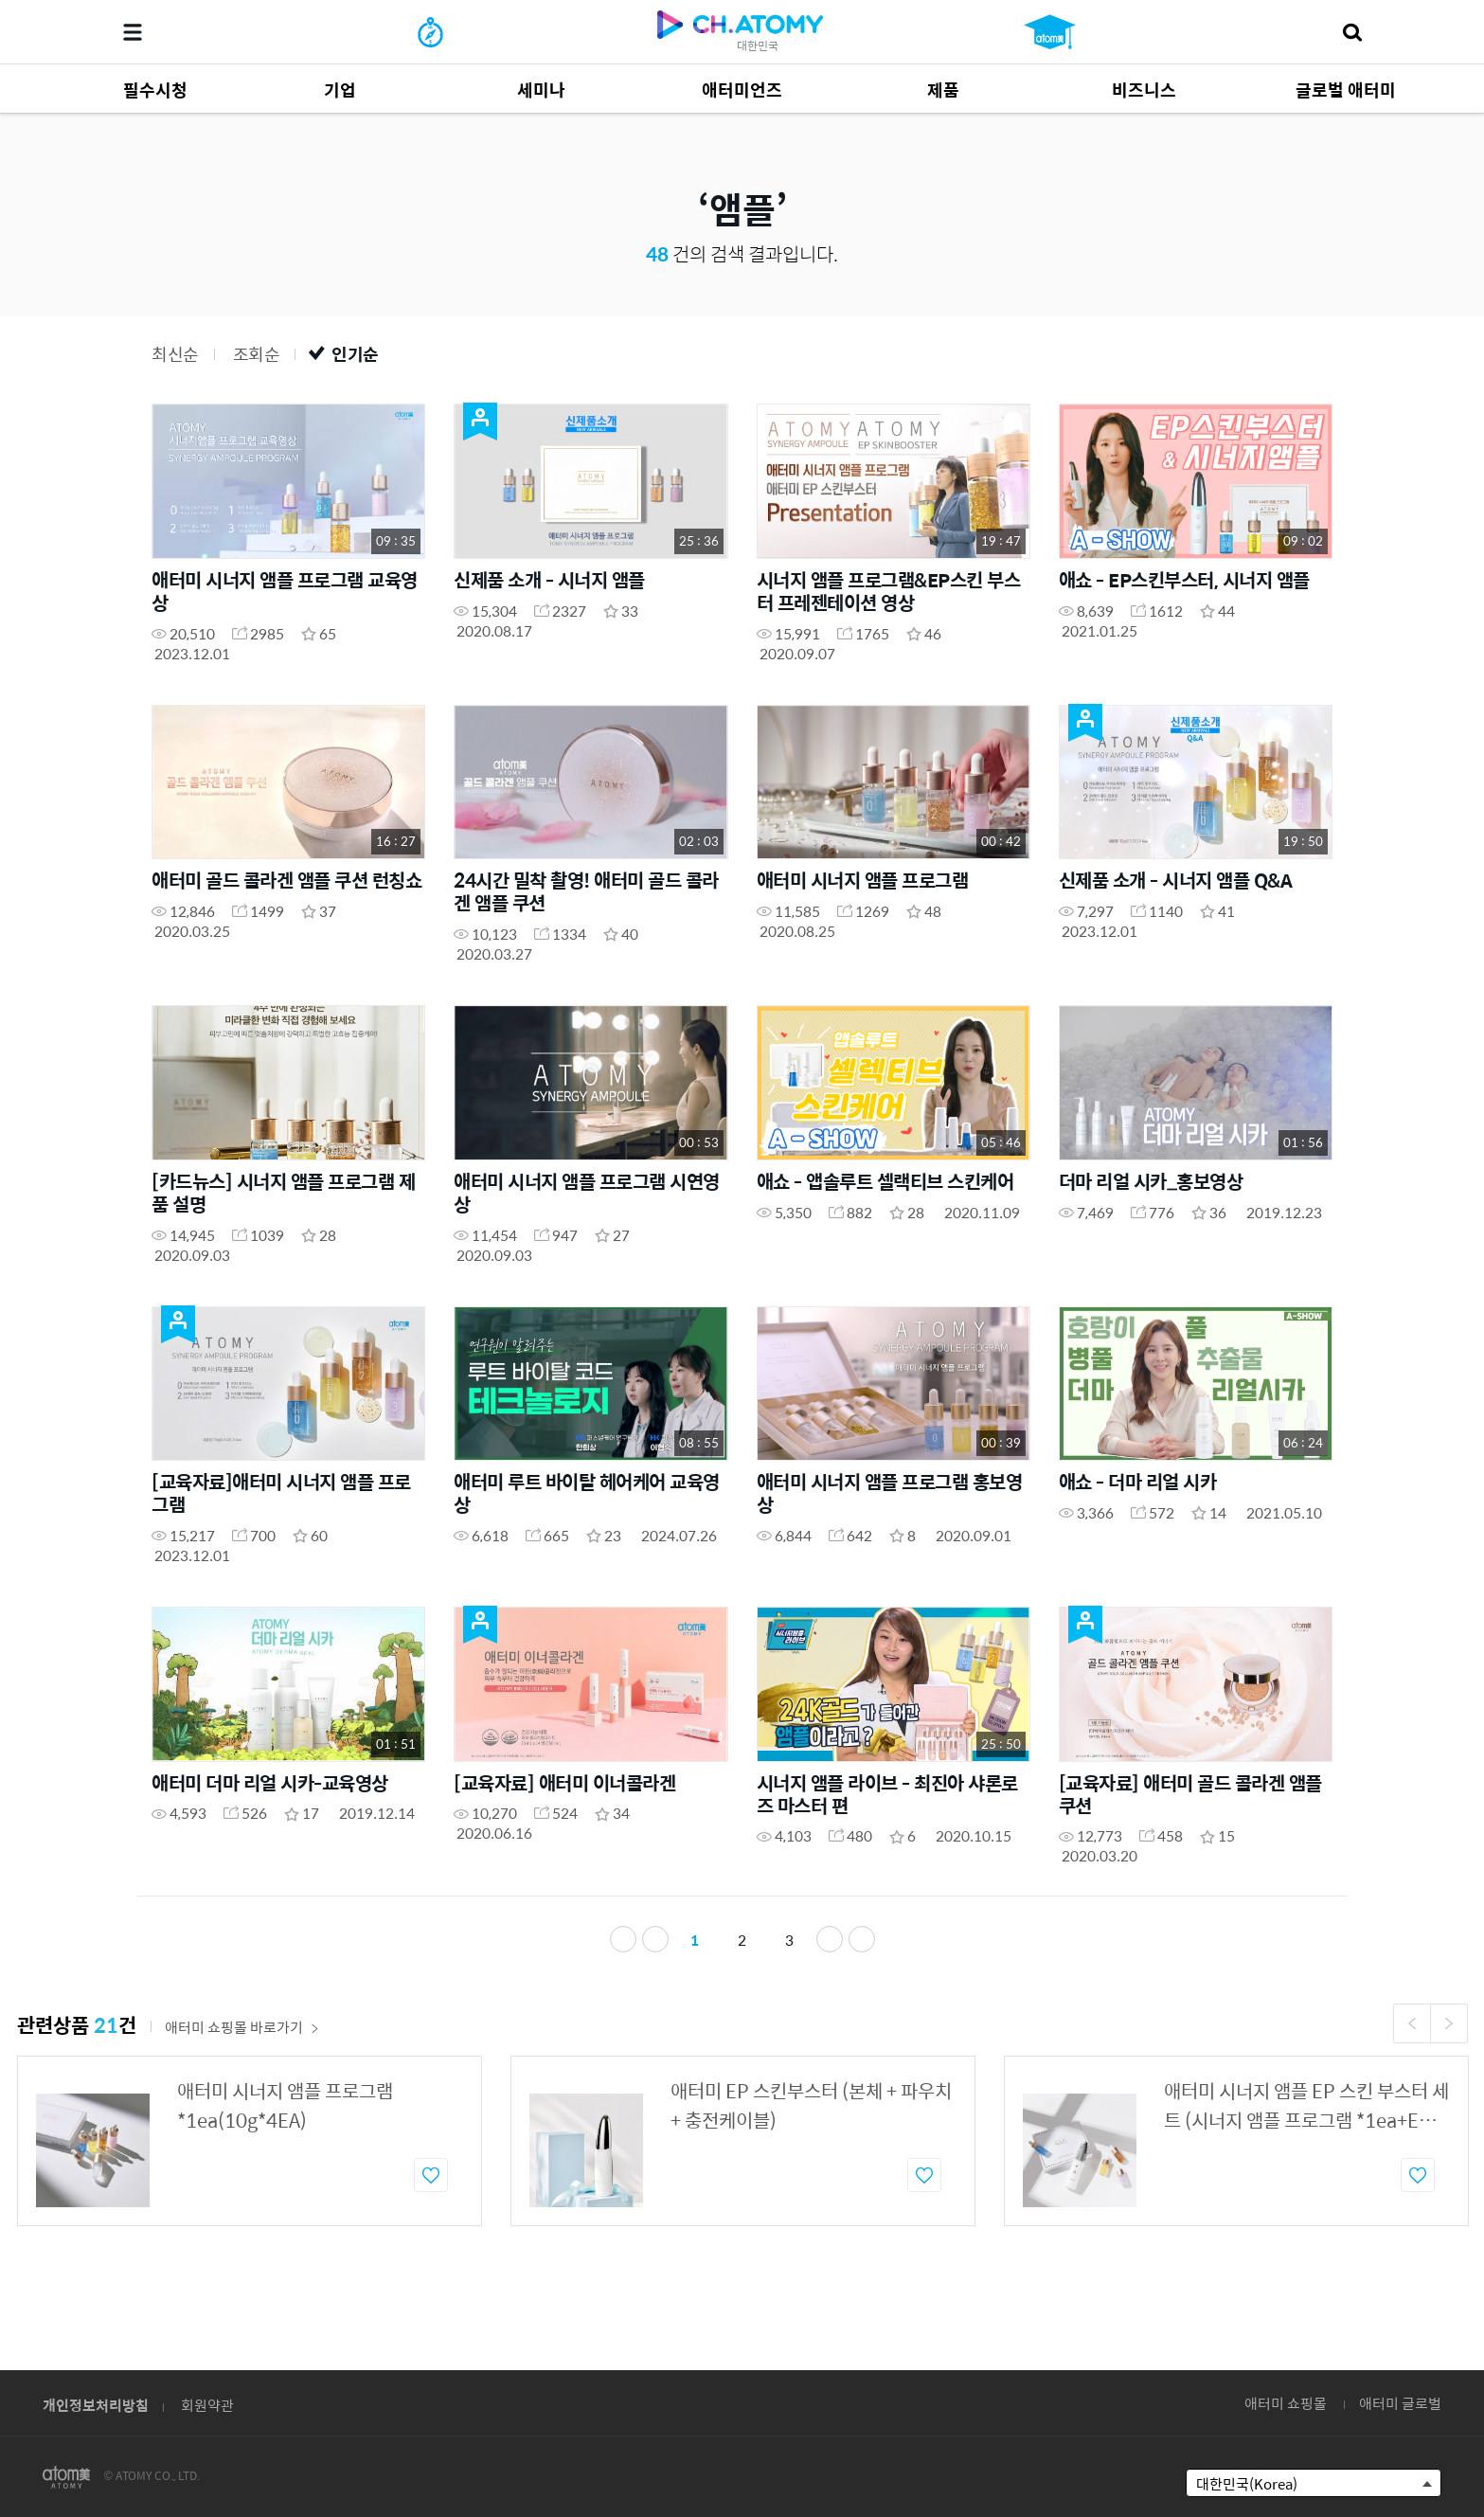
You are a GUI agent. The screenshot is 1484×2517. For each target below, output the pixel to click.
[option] (249, 2188)
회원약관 (207, 2405)
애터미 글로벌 (1400, 2403)
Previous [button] (1412, 2071)
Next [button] (1449, 2071)
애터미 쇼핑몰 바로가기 (242, 2074)
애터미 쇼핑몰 (1285, 2403)
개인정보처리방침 (96, 2405)
